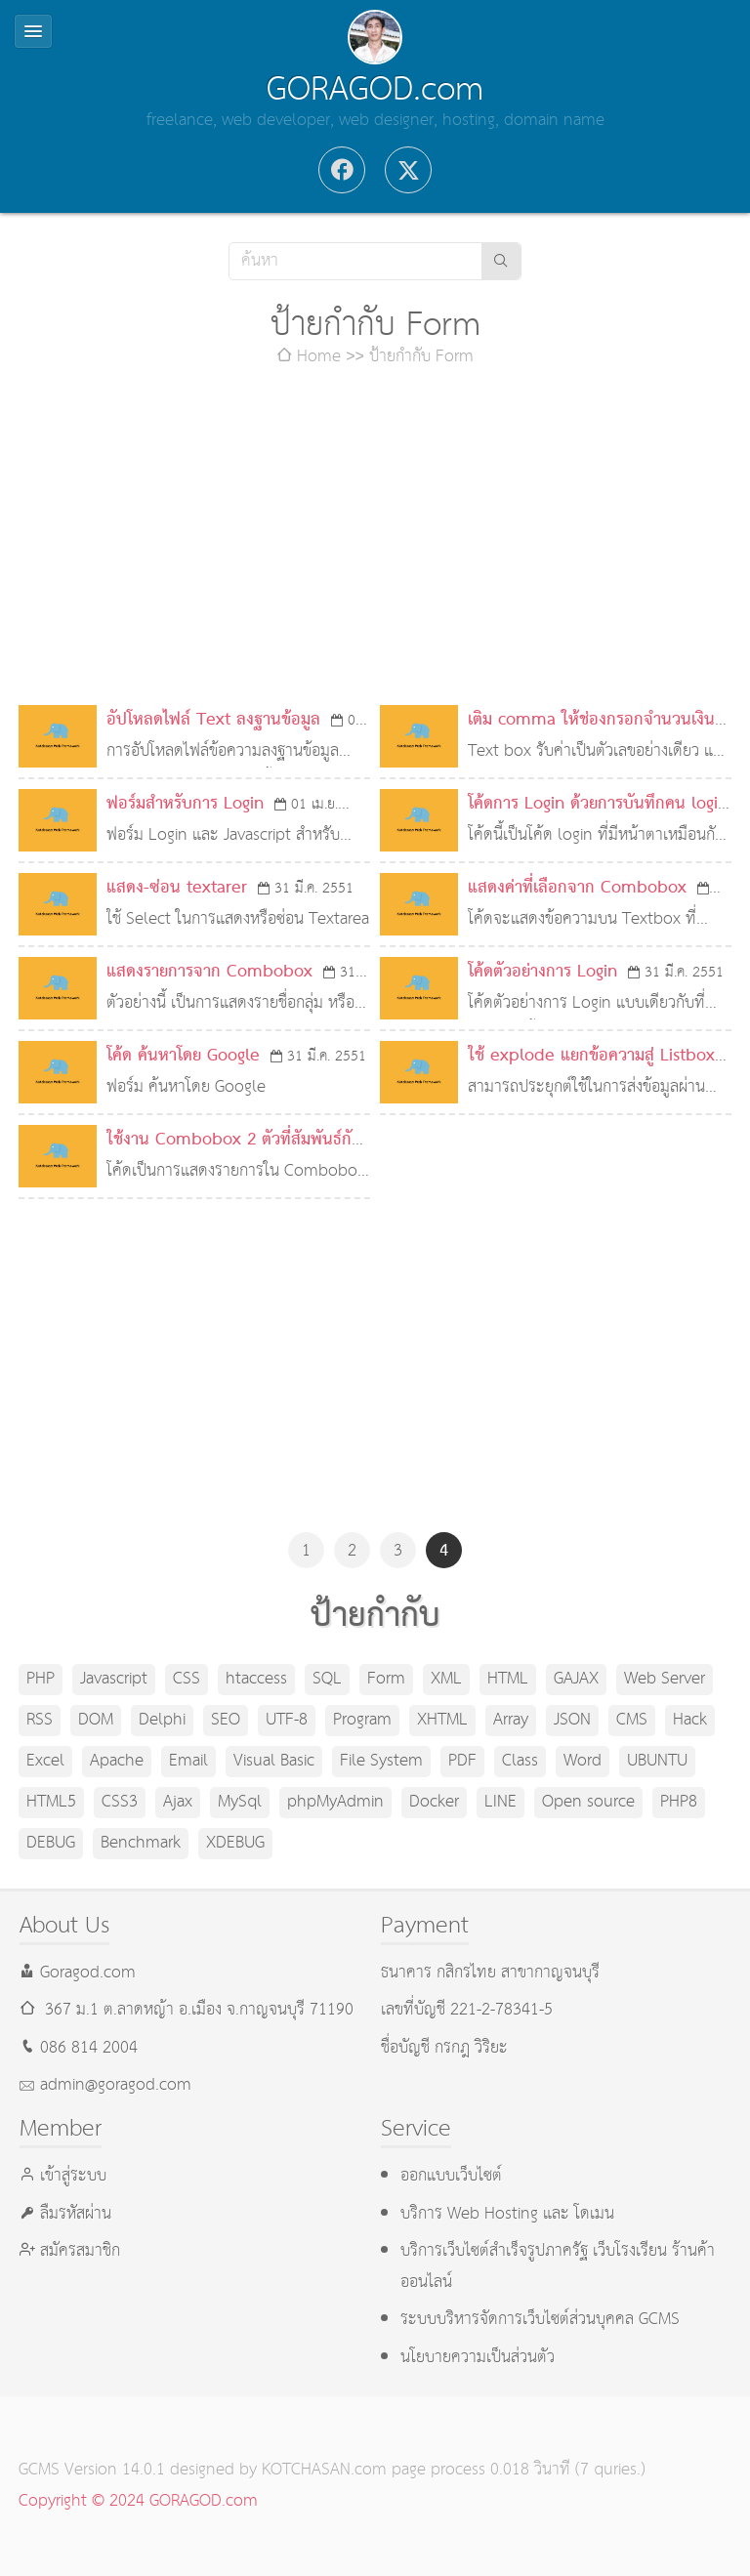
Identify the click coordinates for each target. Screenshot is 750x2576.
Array (510, 1720)
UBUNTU (657, 1761)
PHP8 (678, 1802)
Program (362, 1720)
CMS (631, 1720)
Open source (588, 1802)
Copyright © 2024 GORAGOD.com (138, 2501)
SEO (225, 1720)
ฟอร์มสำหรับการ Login (185, 804)
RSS (39, 1720)
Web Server (664, 1679)
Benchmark (141, 1843)
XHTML (442, 1720)
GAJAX (576, 1679)
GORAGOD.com (375, 90)
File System (381, 1761)
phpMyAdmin (335, 1802)
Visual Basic (273, 1761)
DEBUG (50, 1843)
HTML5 (51, 1802)
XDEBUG (235, 1843)
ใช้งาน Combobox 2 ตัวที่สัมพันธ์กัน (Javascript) (234, 1155)
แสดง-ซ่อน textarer (176, 888)
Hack (690, 1720)
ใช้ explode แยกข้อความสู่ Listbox (591, 1056)
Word (582, 1761)
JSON (572, 1720)
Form (386, 1679)
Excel (45, 1761)
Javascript (113, 1679)
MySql (240, 1802)
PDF (462, 1761)
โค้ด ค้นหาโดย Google (183, 1056)
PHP (40, 1679)
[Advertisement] (375, 539)
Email (188, 1761)
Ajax (177, 1802)
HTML (507, 1679)
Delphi (162, 1720)
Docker (434, 1802)
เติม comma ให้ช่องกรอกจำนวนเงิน (591, 720)
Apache (117, 1761)
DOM (95, 1720)
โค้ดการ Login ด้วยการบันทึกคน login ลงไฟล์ (598, 820)
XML (446, 1679)
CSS (186, 1679)
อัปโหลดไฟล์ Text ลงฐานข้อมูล (213, 720)
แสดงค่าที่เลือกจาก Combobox (577, 888)
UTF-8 (287, 1720)
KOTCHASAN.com (324, 2470)
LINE (500, 1802)
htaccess (256, 1679)
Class (520, 1761)
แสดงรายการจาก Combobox (209, 972)
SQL (327, 1679)
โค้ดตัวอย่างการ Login (542, 972)
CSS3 (120, 1802)
